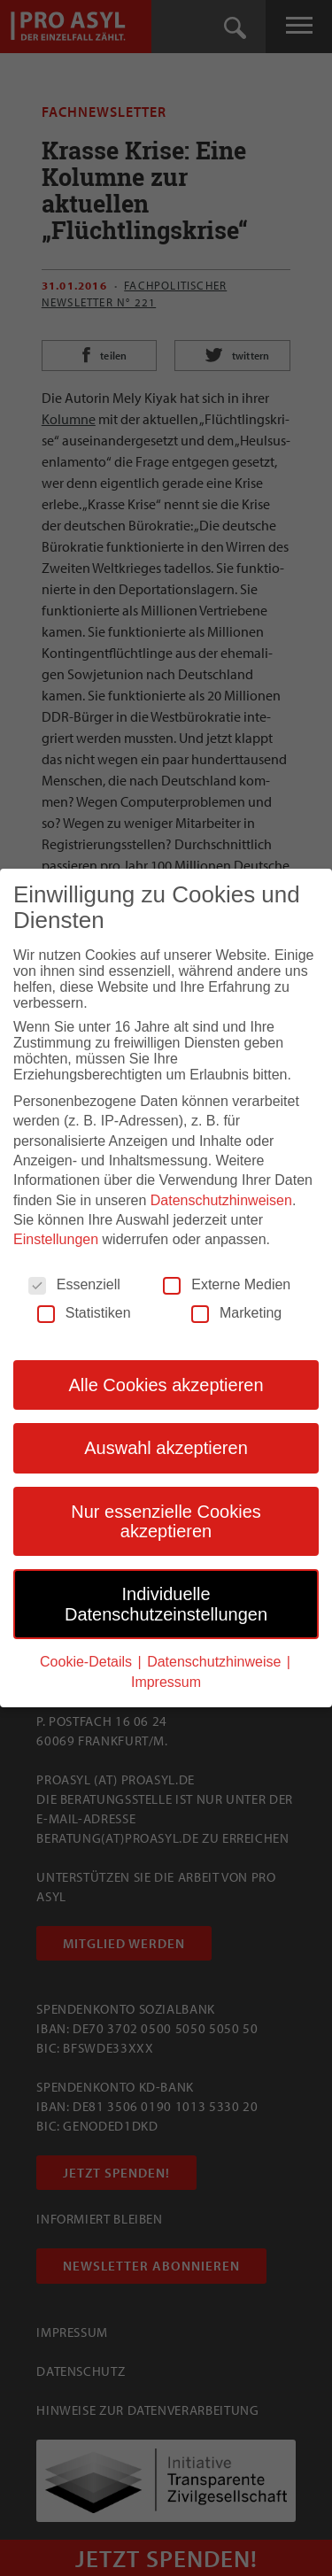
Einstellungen (55, 1238)
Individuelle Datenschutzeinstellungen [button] (166, 1602)
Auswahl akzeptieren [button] (166, 1447)
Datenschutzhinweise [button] (216, 1660)
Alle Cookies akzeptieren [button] (165, 1384)
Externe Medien (226, 1284)
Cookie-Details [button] (87, 1660)
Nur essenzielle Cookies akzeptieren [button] (166, 1519)
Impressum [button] (166, 1680)
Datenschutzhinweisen (221, 1198)
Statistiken (84, 1312)
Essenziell (74, 1284)
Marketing (236, 1312)
